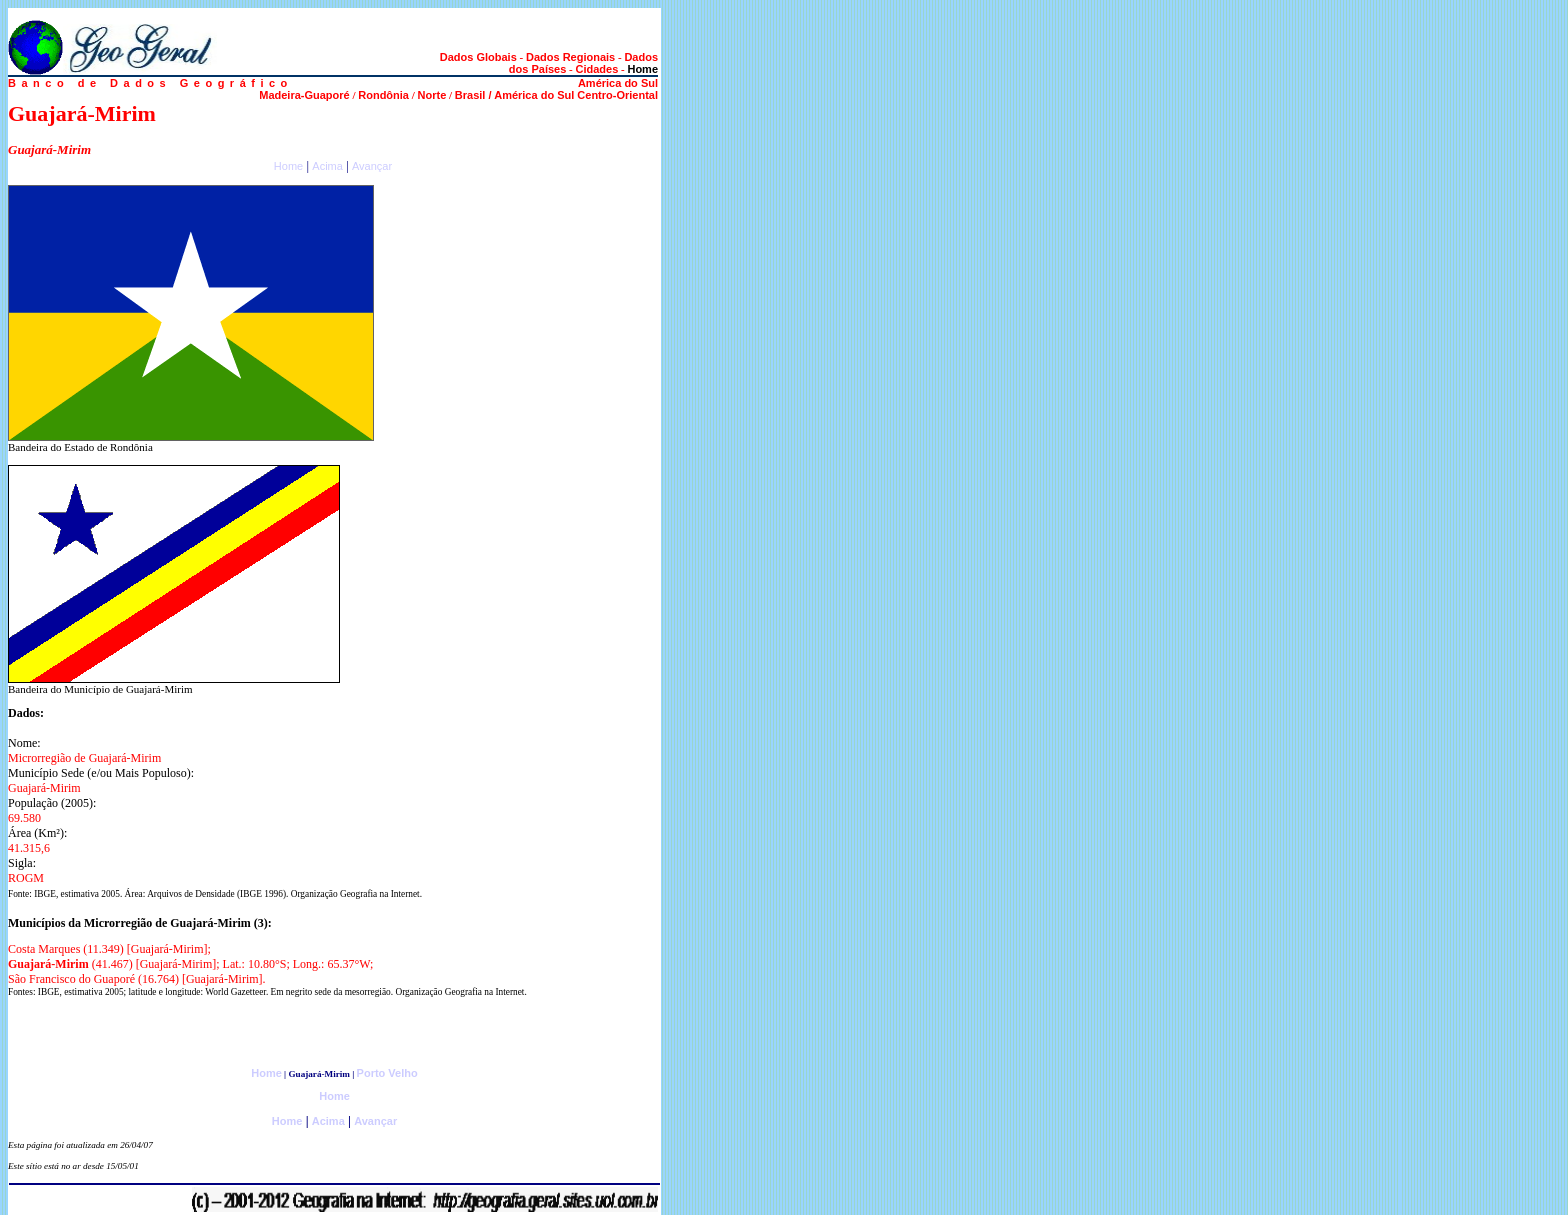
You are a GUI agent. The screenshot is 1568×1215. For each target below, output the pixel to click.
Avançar (372, 166)
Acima (327, 166)
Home (288, 166)
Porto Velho (387, 1073)
